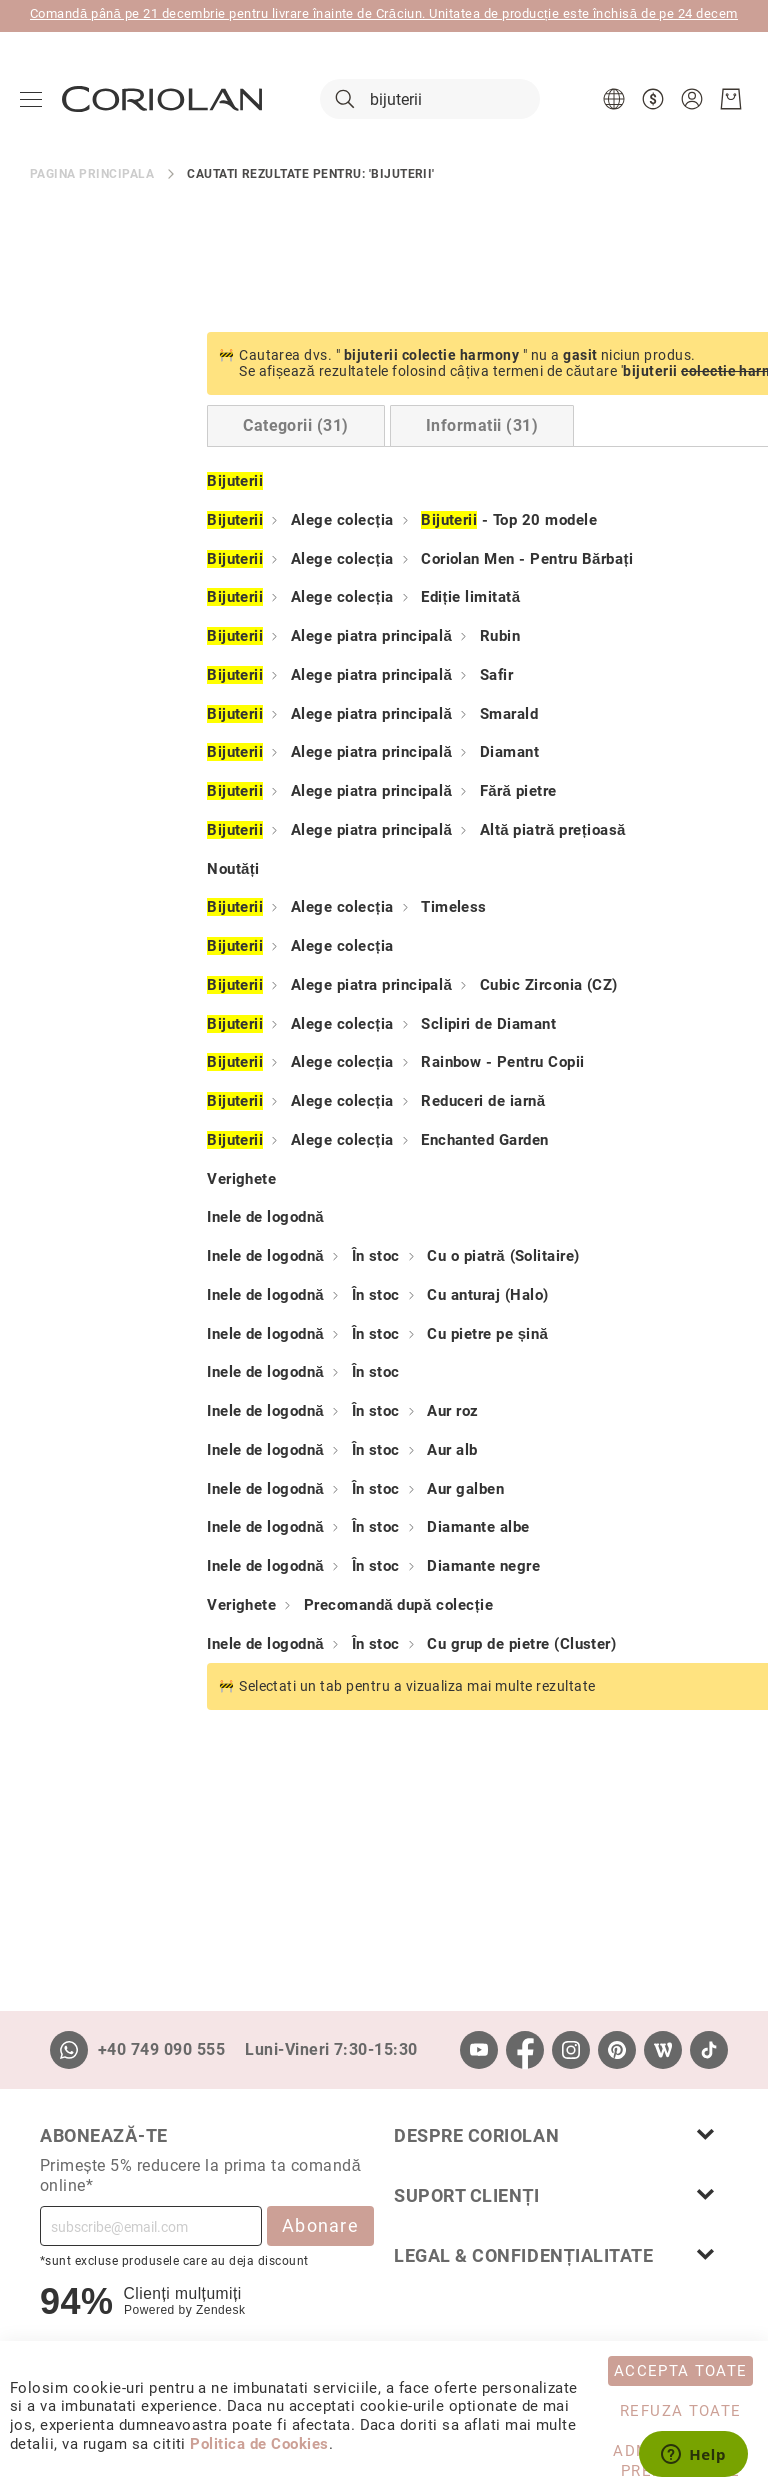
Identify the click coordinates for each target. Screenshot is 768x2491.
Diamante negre (306, 1567)
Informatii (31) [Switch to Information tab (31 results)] (305, 426)
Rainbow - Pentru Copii (326, 1063)
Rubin (323, 637)
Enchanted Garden (308, 1141)
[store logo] (162, 99)
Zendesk (220, 2310)
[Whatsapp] (69, 2050)
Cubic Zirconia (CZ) (372, 986)
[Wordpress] (663, 2050)
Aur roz (275, 1412)
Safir (319, 676)
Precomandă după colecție (221, 1606)
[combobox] (430, 100)
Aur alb (275, 1451)
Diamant (332, 753)
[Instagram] (571, 2050)
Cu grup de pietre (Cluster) (344, 1644)
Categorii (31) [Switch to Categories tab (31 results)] (119, 426)
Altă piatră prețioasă (376, 831)
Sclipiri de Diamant (311, 1024)
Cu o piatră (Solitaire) (326, 1257)
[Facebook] (525, 2050)
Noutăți (56, 869)
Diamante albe (301, 1528)
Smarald (332, 714)
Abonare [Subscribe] (320, 2225)
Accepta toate (681, 2371)
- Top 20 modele (332, 521)
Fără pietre (341, 792)
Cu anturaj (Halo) (310, 1296)
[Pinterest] (617, 2050)
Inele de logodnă (88, 1218)
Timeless (277, 908)
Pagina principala (92, 174)
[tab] (119, 427)
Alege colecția (165, 521)
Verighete (64, 1179)
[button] (616, 100)
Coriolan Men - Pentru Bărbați (350, 559)
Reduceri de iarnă (306, 1102)
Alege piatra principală (194, 637)
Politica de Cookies (259, 2444)
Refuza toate (680, 2411)
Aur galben (288, 1489)
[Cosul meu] (731, 100)
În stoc (199, 1257)
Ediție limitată (294, 598)
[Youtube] (479, 2050)
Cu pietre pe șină (310, 1334)
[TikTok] (709, 2050)
